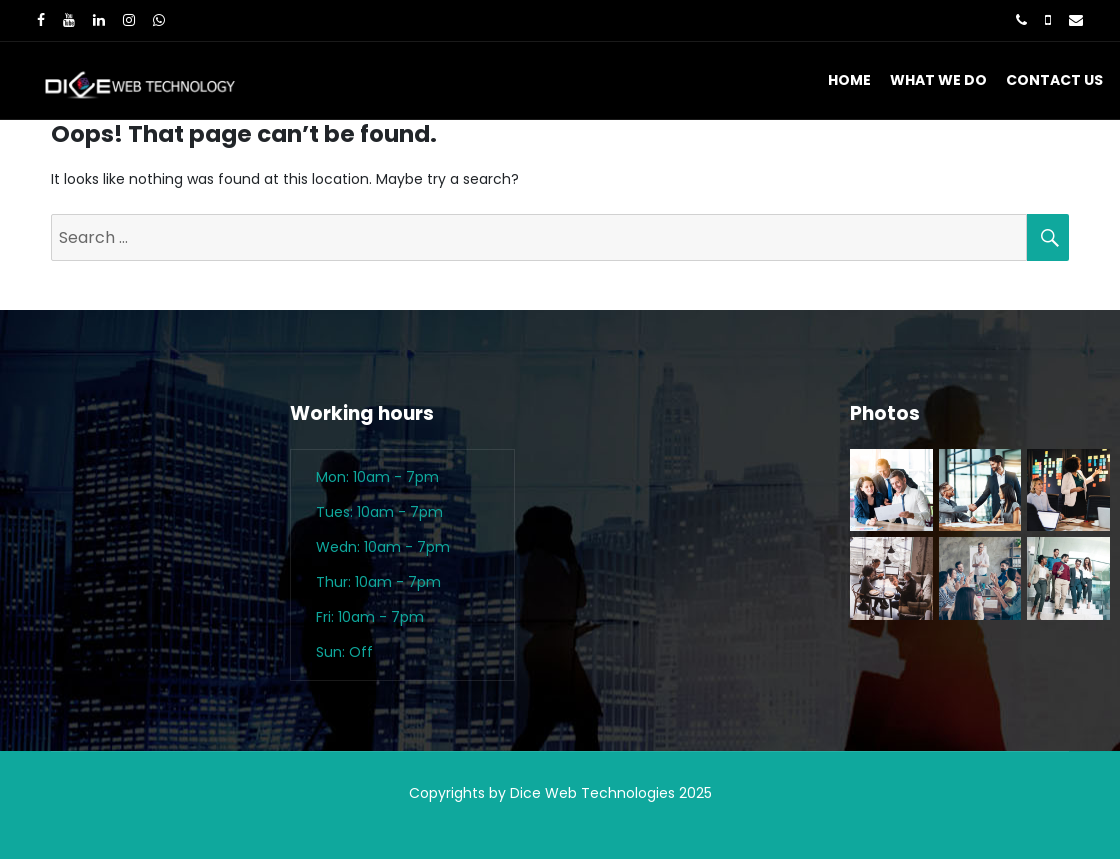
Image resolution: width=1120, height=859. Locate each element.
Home (849, 80)
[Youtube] (69, 20)
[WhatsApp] (159, 20)
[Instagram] (129, 20)
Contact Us (1054, 80)
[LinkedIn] (99, 20)
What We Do (938, 80)
